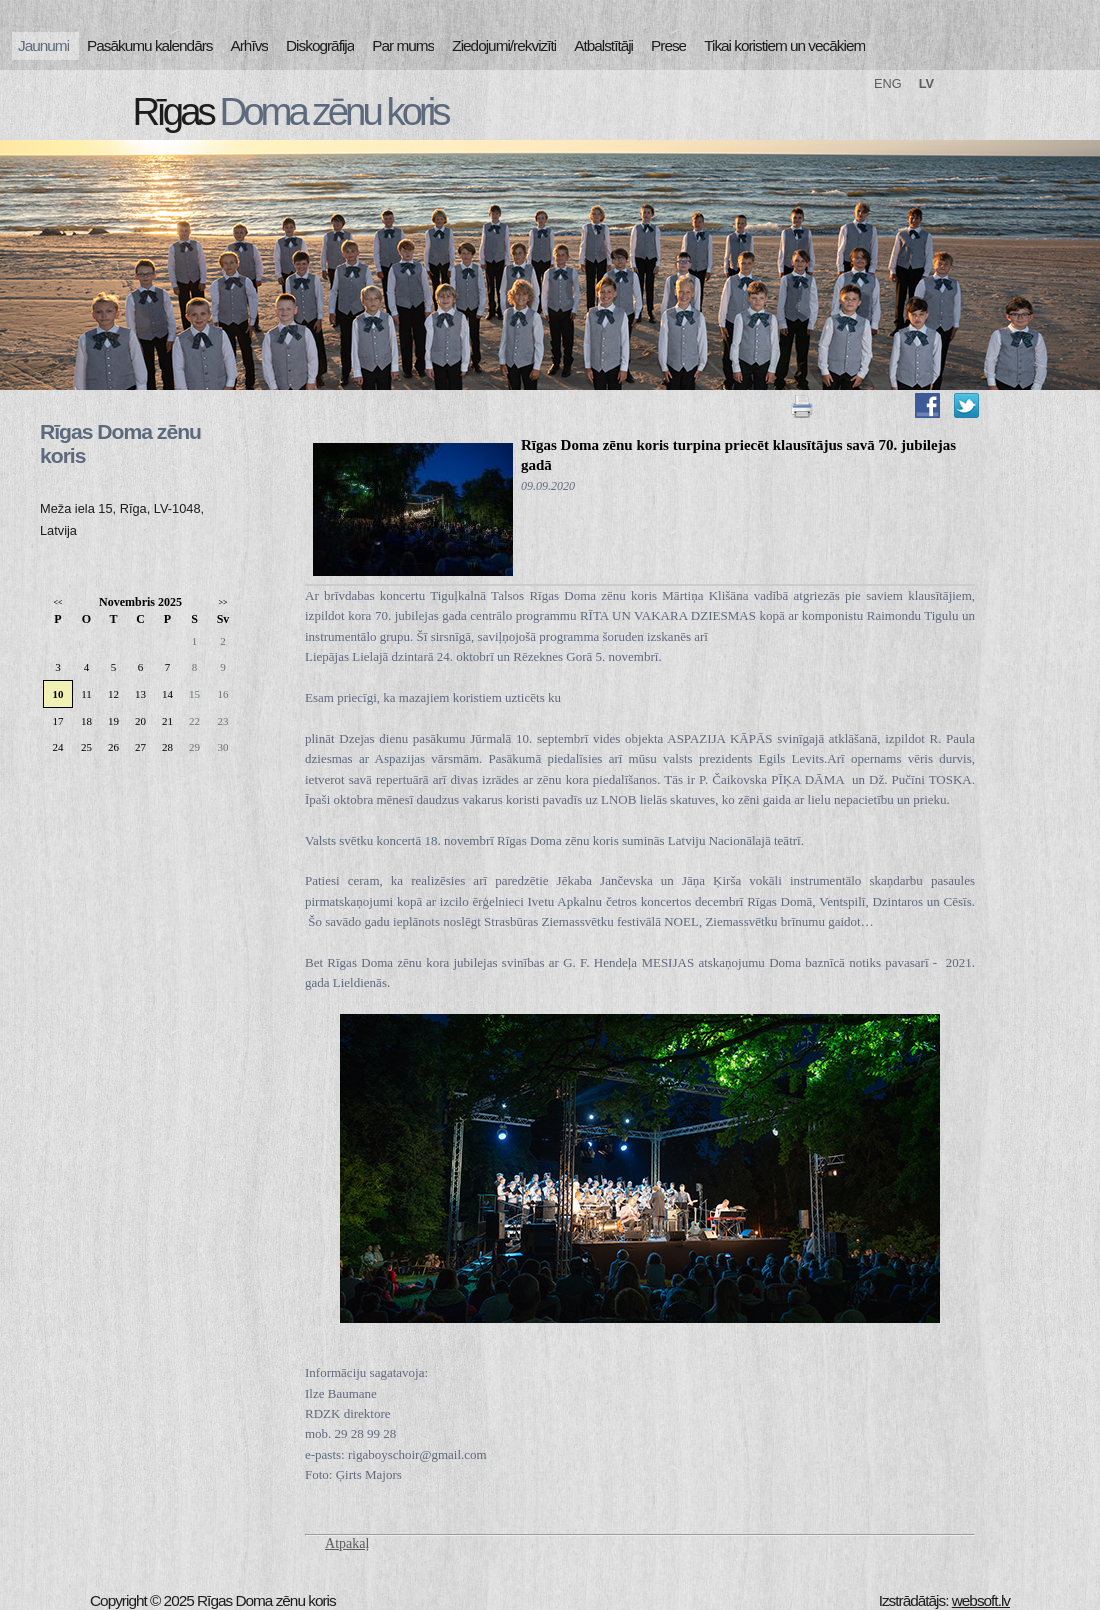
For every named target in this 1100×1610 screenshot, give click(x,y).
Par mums (403, 45)
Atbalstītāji (603, 45)
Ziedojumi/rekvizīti (504, 45)
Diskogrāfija (320, 45)
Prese (668, 45)
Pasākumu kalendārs (149, 45)
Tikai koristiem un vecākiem (784, 45)
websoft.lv (981, 1600)
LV (926, 83)
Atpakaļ (347, 1543)
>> (222, 602)
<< (57, 602)
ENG (888, 83)
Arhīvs (250, 45)
